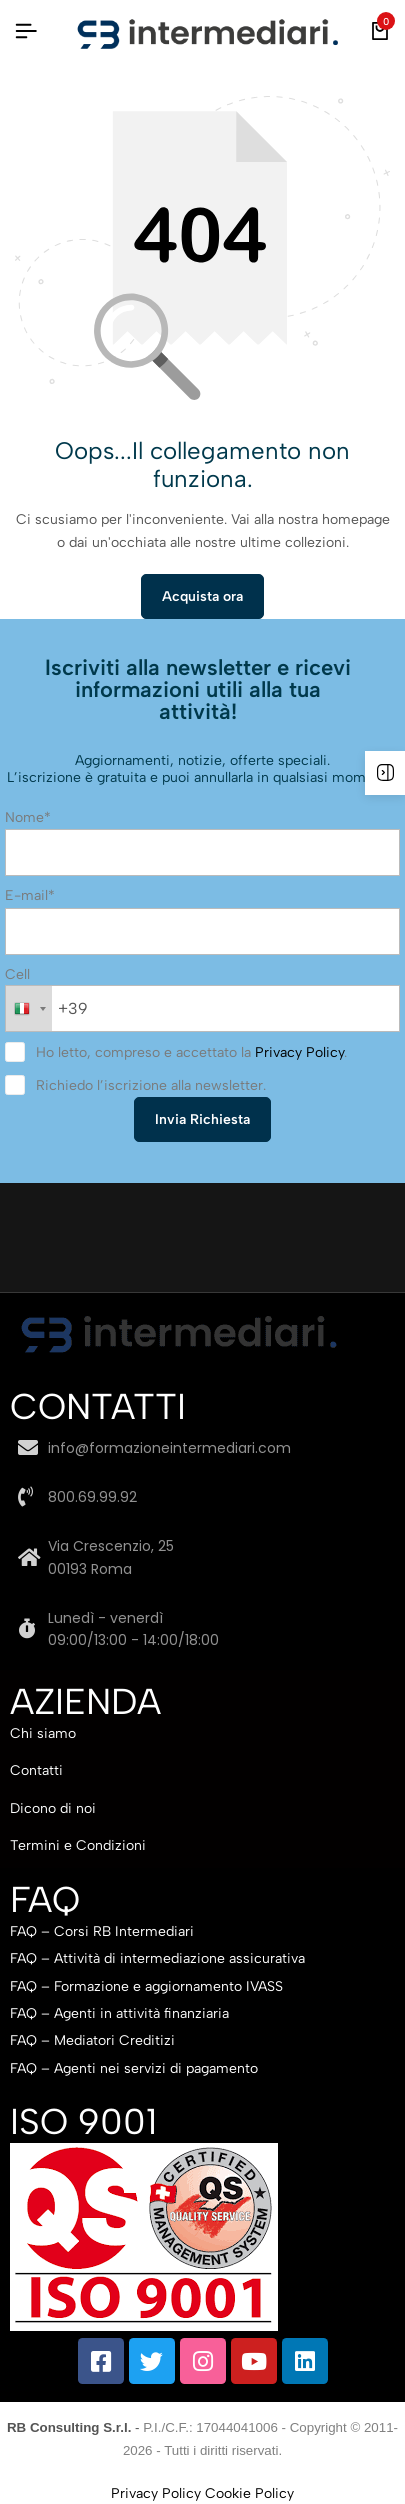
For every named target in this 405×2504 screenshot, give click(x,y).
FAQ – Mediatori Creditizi (92, 2040)
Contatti (36, 1770)
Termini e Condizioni (78, 1845)
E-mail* (30, 895)
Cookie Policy (249, 2493)
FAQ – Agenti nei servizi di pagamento (134, 2068)
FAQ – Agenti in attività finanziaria (119, 2013)
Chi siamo (43, 1733)
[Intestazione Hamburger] (26, 31)
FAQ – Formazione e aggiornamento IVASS (146, 1986)
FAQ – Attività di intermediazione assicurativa (157, 1958)
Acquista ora (202, 596)
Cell (17, 974)
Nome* (28, 817)
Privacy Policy (299, 1052)
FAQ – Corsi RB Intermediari (102, 1931)
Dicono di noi (53, 1808)
